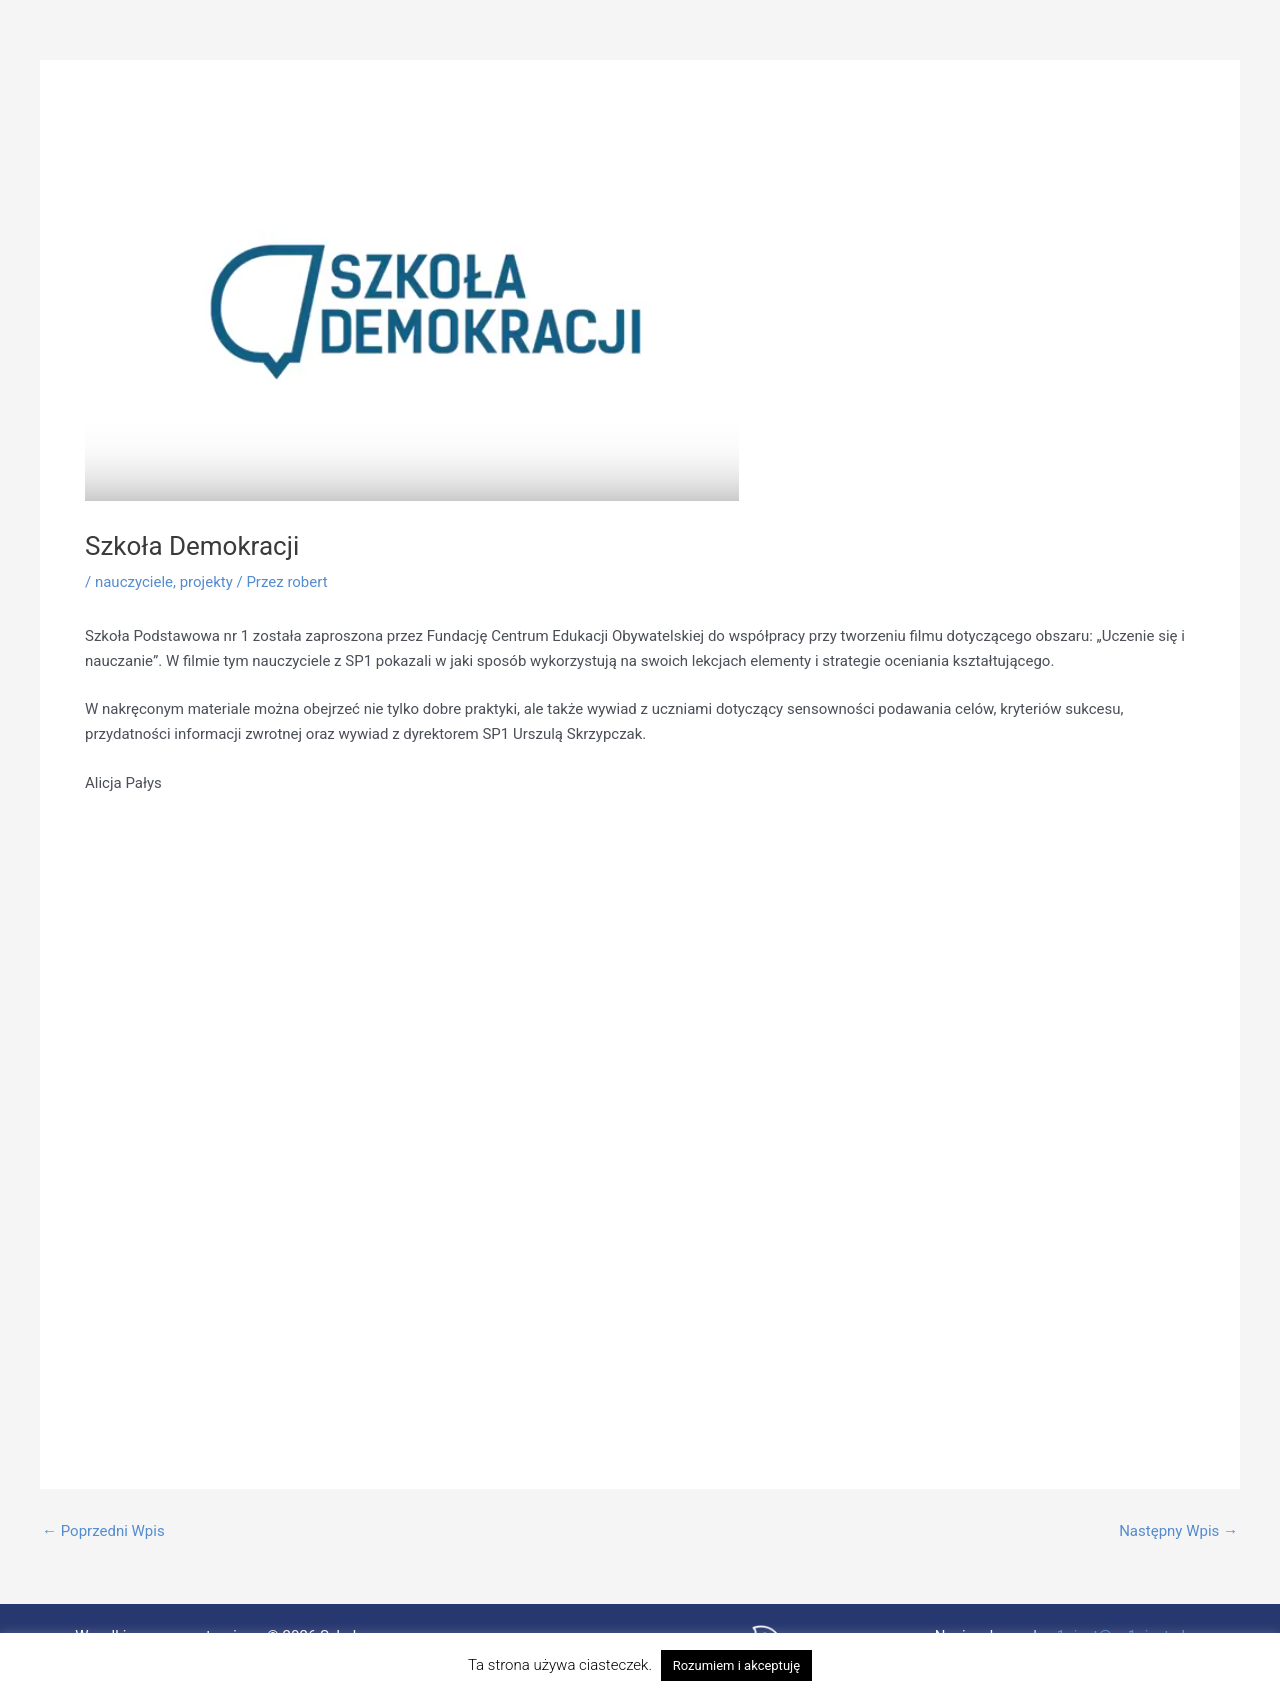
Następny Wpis (1178, 1531)
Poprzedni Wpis (103, 1531)
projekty (206, 582)
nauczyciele (134, 582)
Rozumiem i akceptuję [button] (736, 1665)
